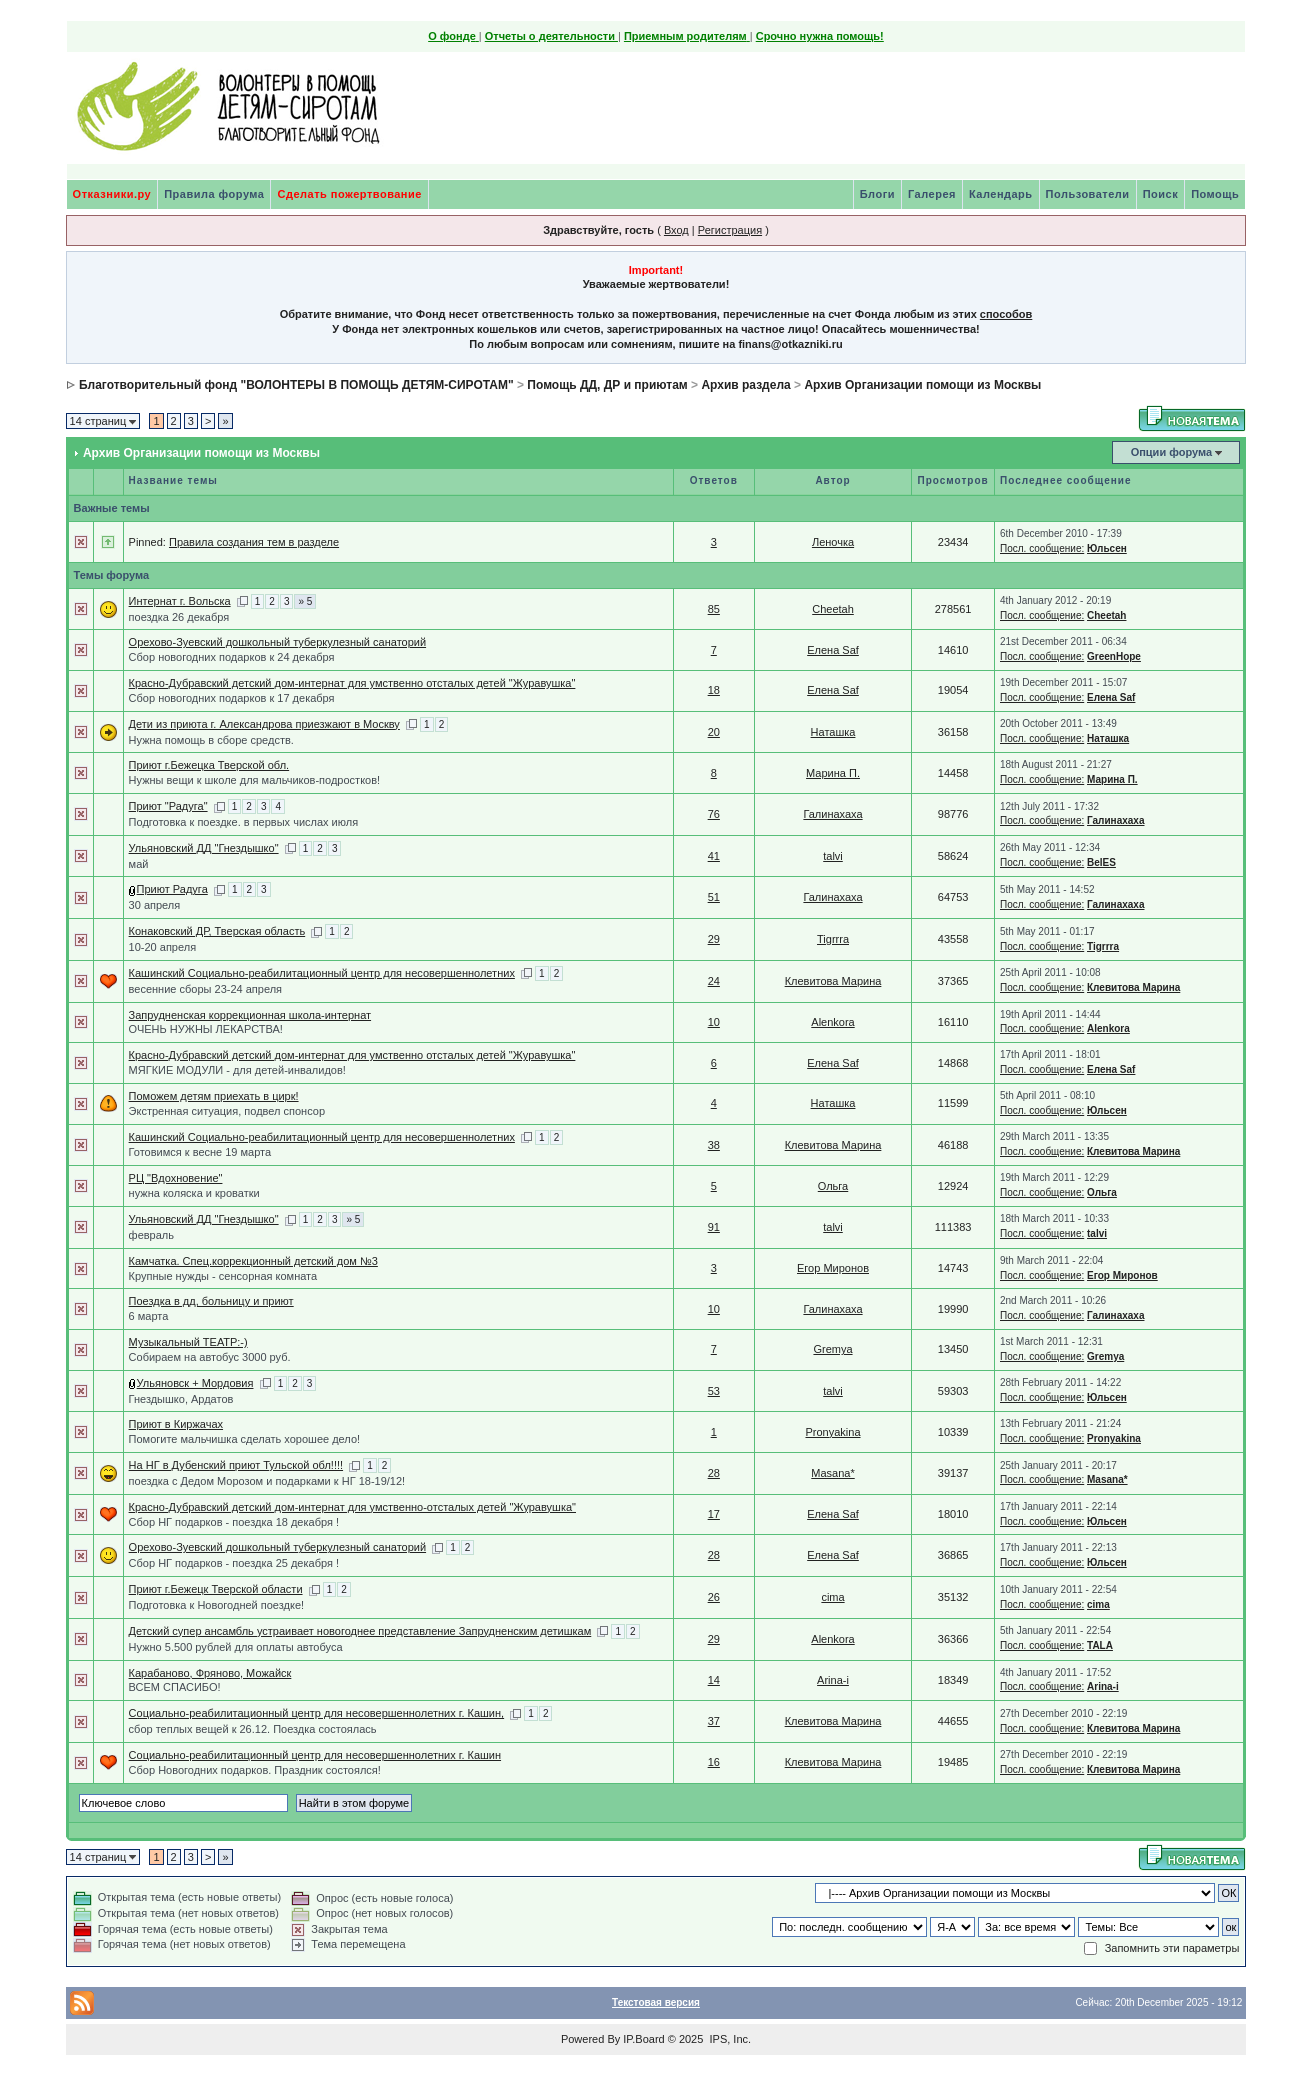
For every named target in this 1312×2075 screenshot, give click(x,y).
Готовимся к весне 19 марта (200, 1152)
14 (714, 1680)
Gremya (832, 1349)
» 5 (305, 601)
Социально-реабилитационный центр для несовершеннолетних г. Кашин (315, 1755)
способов (1006, 314)
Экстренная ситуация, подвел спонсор (227, 1111)
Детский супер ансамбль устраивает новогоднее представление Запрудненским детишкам (360, 1631)
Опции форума (1171, 452)
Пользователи (1088, 194)
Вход (676, 230)
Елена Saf (833, 650)
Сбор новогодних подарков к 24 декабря (232, 657)
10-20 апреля (163, 947)
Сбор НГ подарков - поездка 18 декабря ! (234, 1522)
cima (832, 1597)
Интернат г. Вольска (180, 601)
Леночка (833, 542)
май (139, 864)
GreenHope (1114, 656)
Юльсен (1107, 548)
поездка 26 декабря (179, 617)
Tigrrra (833, 939)
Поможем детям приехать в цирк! (214, 1096)
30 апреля (155, 905)
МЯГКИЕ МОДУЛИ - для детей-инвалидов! (237, 1070)
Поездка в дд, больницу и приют (211, 1301)
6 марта (149, 1316)
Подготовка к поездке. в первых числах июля (244, 822)
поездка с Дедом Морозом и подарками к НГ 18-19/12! (267, 1481)
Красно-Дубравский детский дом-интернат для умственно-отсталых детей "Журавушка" (352, 1507)
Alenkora (832, 1022)
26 (714, 1597)
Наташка (833, 732)
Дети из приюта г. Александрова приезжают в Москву (264, 724)
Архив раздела (745, 385)
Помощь (1215, 194)
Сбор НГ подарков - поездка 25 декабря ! (234, 1563)
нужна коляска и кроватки (194, 1193)
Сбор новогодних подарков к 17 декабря (232, 698)
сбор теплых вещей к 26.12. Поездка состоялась (253, 1729)
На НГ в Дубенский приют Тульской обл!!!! (236, 1465)
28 (714, 1473)
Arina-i (833, 1680)
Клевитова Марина (833, 981)
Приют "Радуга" (168, 806)
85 (714, 609)
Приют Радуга (172, 889)
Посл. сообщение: (1042, 548)
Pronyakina (832, 1432)
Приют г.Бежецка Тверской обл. (209, 765)
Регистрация (730, 230)
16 (714, 1762)
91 (714, 1227)
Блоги (877, 194)
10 (714, 1022)
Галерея (932, 194)
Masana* (832, 1473)
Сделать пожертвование (349, 194)
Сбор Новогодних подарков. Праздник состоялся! (255, 1770)
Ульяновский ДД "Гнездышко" (204, 848)
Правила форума (214, 194)
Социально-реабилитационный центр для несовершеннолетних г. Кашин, (317, 1713)
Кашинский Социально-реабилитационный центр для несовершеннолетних (322, 973)
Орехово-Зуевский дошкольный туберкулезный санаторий (277, 642)
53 (714, 1391)
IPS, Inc (728, 2039)
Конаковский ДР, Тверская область (217, 931)
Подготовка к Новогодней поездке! (216, 1605)
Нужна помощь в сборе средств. (211, 740)
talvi (833, 856)
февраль (151, 1235)
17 (714, 1514)
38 (714, 1145)
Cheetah (833, 609)
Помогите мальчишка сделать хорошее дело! (245, 1439)
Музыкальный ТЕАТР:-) (188, 1342)
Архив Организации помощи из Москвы (922, 385)
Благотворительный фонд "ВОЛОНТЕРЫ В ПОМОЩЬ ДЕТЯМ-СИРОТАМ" (296, 385)
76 (714, 814)
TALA (1100, 1645)
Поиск (1161, 194)
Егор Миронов (833, 1268)
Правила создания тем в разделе (254, 542)
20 (714, 732)
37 (714, 1721)
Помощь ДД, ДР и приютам (607, 385)
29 (714, 939)
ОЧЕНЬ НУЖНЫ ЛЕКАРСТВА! (206, 1029)
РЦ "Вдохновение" (176, 1178)
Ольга (833, 1186)
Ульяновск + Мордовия (195, 1383)
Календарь (1001, 194)
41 (714, 856)
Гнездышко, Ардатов (181, 1399)
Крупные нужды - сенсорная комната (223, 1276)
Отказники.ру (112, 194)
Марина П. (833, 773)
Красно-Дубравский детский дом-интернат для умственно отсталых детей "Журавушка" (352, 683)
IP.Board (643, 2039)
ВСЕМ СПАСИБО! (175, 1687)
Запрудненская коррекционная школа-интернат (250, 1015)
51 (714, 897)
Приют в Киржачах (176, 1424)
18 (714, 690)
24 (714, 981)
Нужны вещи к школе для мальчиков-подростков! (255, 780)
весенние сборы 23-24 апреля (205, 989)
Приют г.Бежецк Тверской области (216, 1589)
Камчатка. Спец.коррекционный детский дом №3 (253, 1261)
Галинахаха (832, 814)
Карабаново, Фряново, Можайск (210, 1673)
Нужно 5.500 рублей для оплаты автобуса (236, 1647)
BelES (1101, 862)
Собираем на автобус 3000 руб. (210, 1357)
